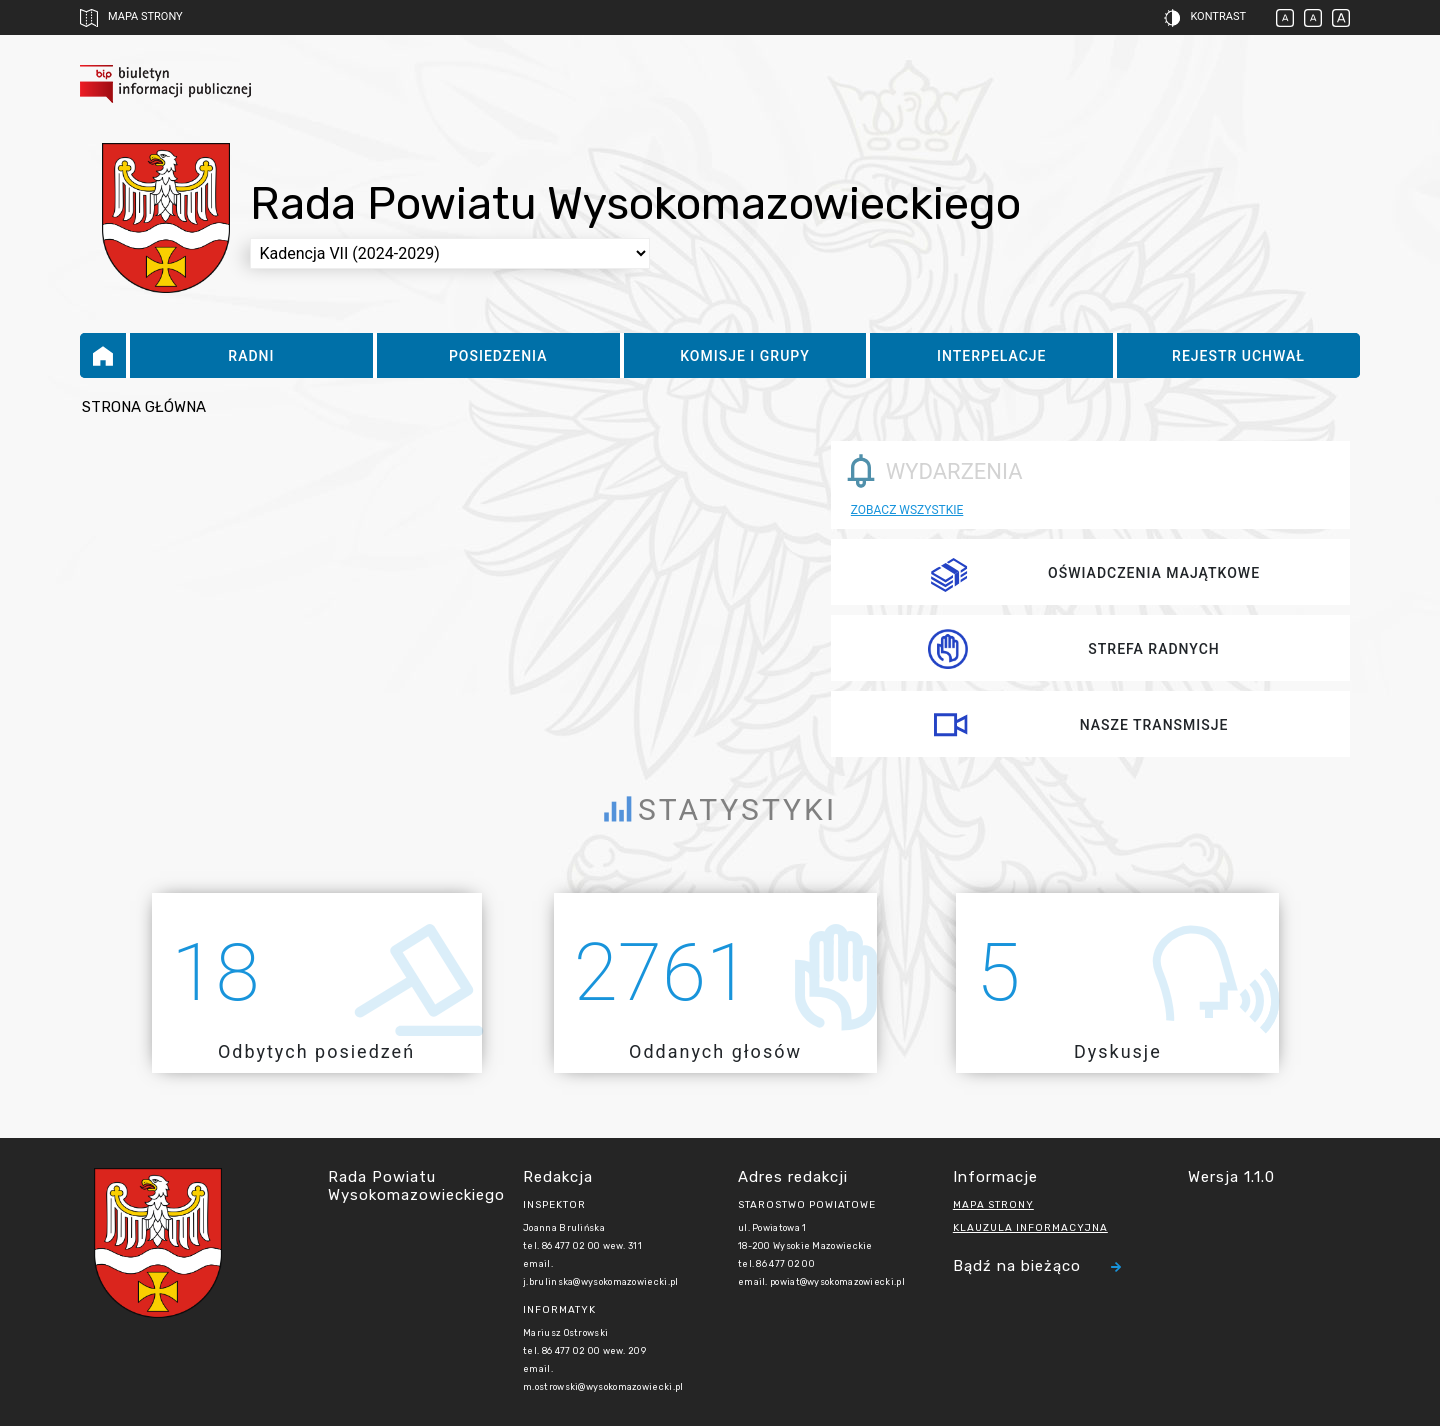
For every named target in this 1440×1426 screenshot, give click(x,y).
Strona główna (144, 407)
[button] (1190, 18)
